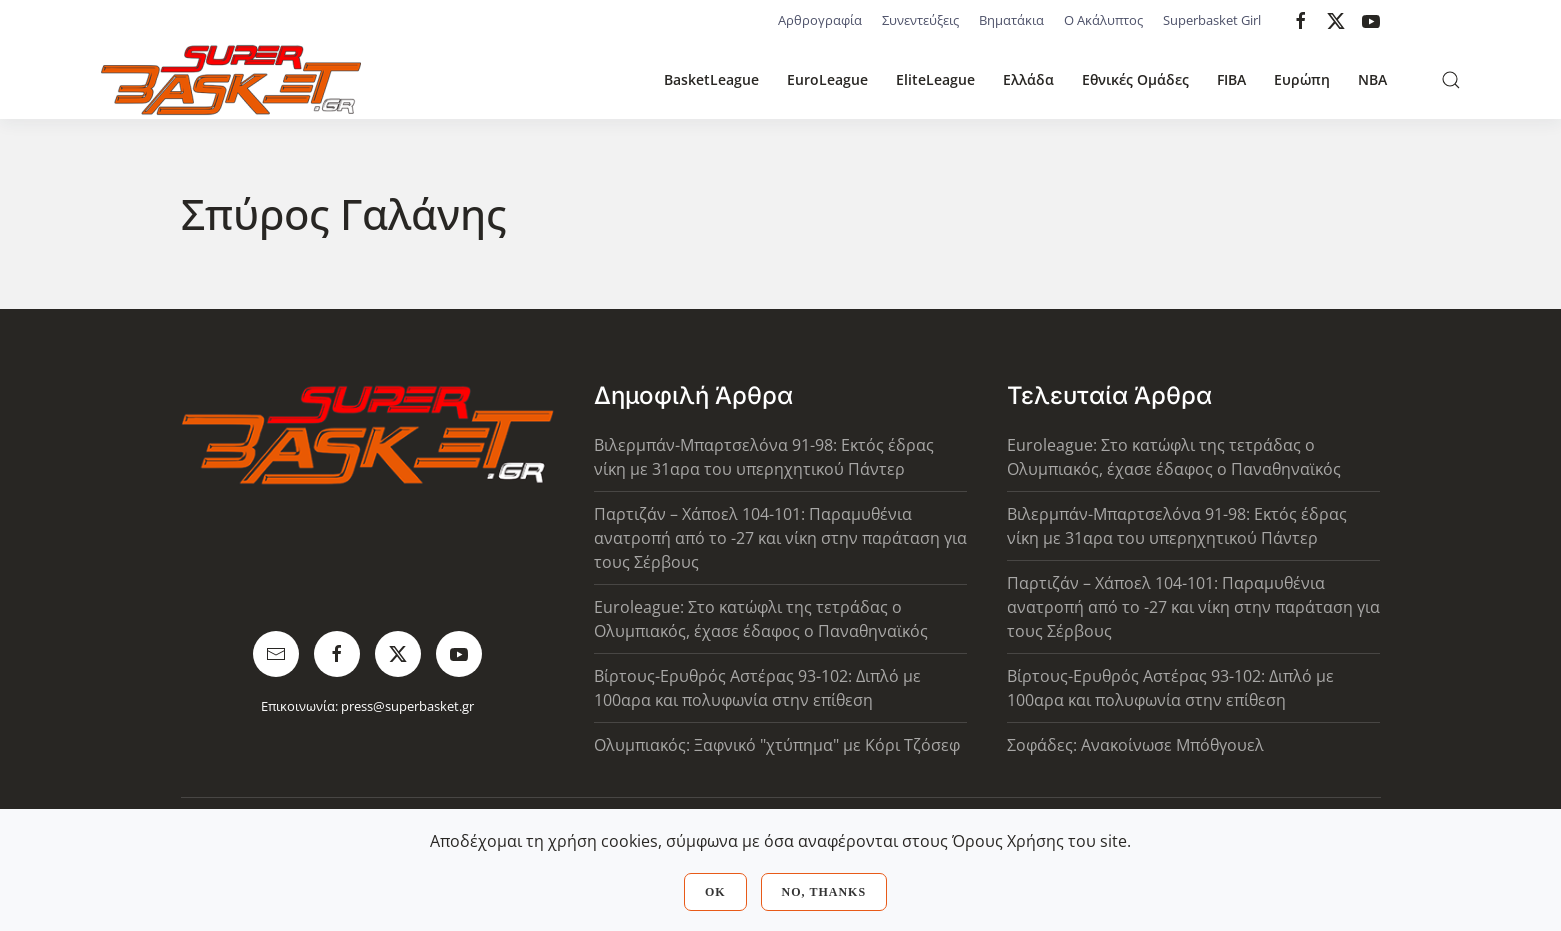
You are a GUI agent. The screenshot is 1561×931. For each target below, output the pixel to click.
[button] (1451, 80)
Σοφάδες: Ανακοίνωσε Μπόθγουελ (1135, 745)
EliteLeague (935, 79)
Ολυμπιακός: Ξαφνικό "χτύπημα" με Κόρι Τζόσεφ (777, 745)
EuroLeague (827, 79)
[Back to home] (231, 80)
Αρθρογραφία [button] (820, 20)
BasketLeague (711, 79)
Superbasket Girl (1212, 20)
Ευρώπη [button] (1302, 79)
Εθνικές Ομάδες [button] (1135, 79)
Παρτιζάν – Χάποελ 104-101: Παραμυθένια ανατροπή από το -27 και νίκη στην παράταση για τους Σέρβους (780, 538)
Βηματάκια (1011, 20)
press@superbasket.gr (407, 706)
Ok (715, 892)
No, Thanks (824, 892)
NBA (1372, 79)
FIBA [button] (1231, 79)
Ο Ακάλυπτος (1103, 20)
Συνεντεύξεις (920, 20)
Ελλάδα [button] (1028, 79)
